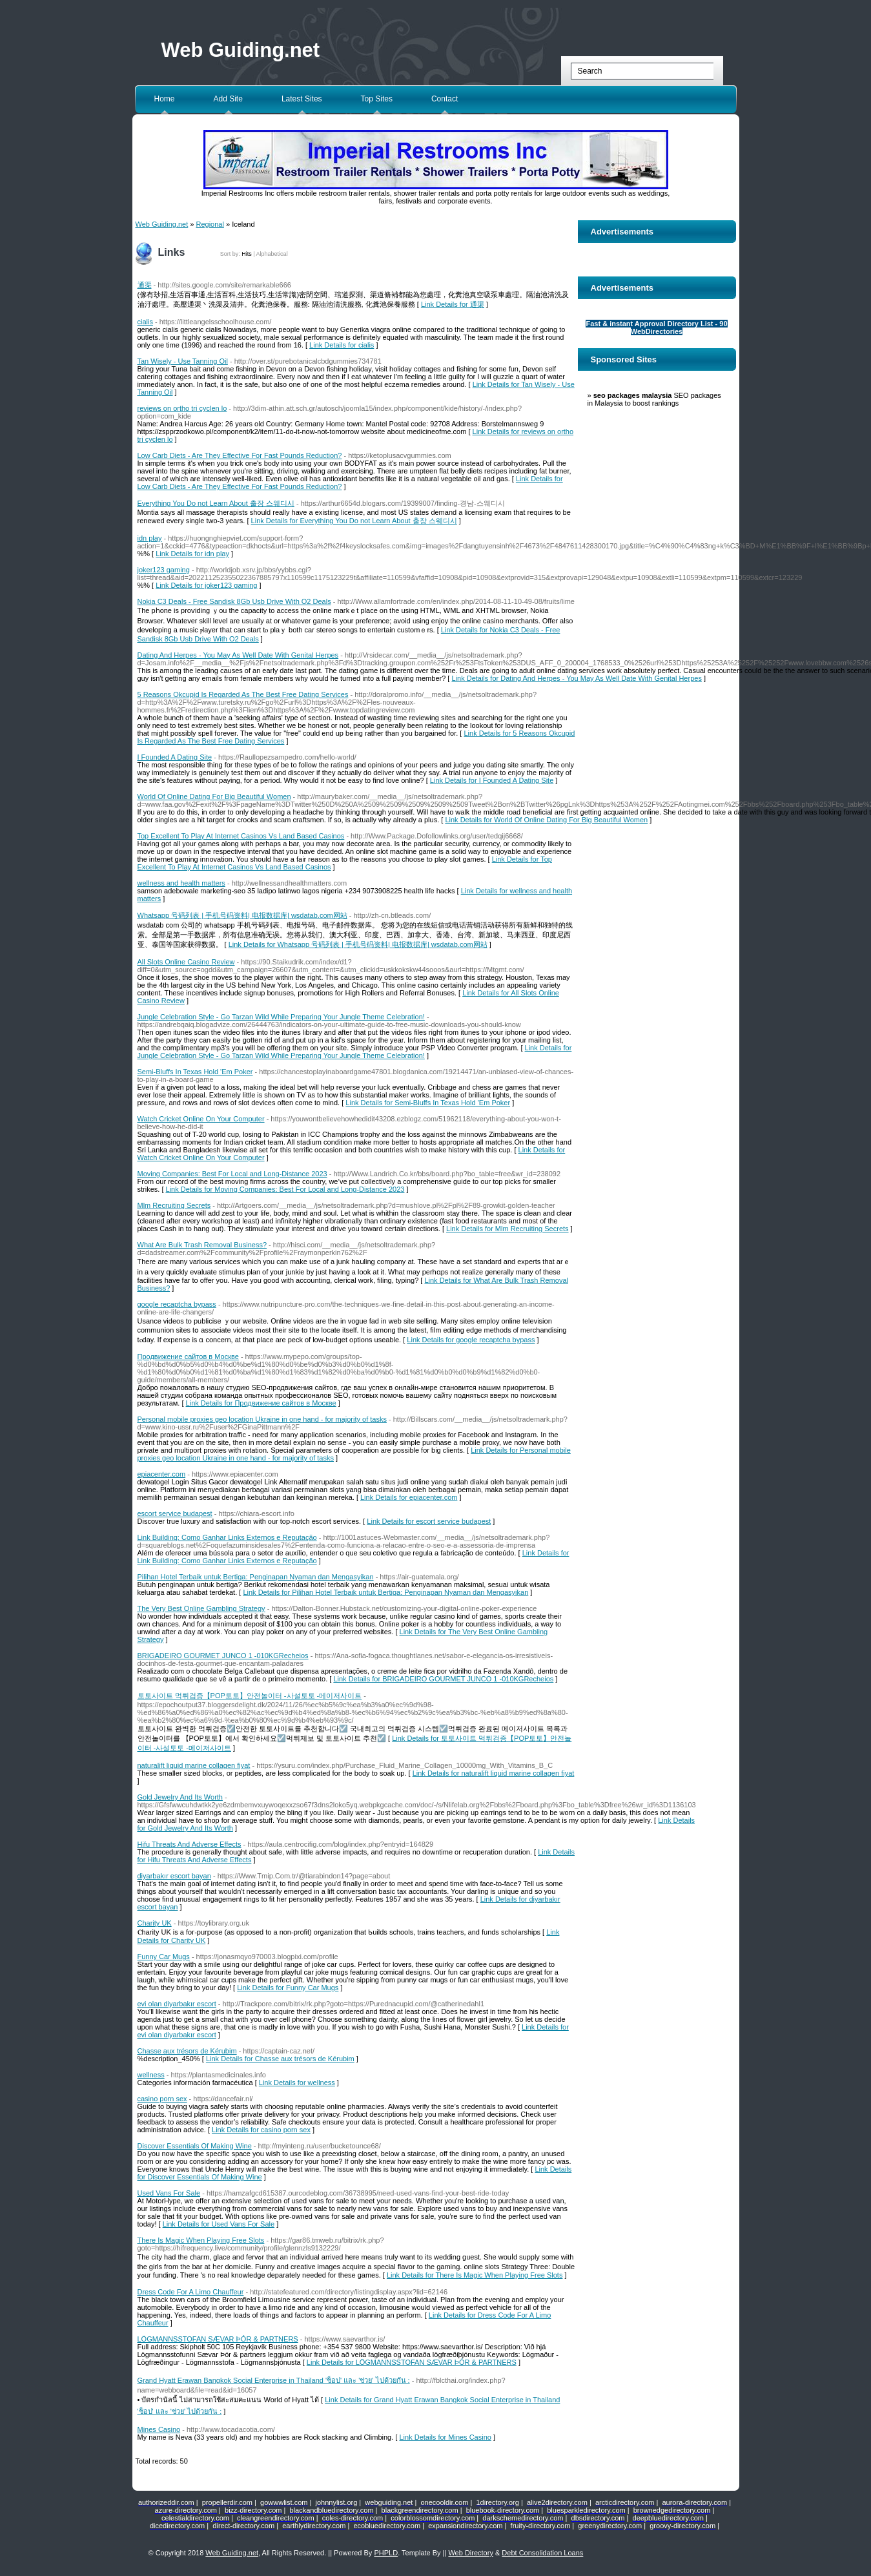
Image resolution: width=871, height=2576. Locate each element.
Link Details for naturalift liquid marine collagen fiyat (494, 1773)
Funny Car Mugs (164, 1956)
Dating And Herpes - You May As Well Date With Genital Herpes (238, 655)
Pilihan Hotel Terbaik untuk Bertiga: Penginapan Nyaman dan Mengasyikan (256, 1577)
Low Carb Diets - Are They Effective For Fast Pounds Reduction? (240, 455)
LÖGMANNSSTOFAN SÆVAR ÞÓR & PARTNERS (218, 2339)
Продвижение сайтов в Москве (188, 1356)
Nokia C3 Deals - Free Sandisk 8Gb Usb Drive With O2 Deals (234, 601)
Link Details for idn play (192, 553)
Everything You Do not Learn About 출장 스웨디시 (216, 503)
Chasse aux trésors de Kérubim (187, 2051)
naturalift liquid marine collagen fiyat (194, 1765)
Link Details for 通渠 (452, 304)
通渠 (145, 285)
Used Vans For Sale (169, 2193)
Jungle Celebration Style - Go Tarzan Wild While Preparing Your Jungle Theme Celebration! (281, 1017)
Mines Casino (159, 2429)
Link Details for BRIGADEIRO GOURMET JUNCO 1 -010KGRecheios (443, 1679)
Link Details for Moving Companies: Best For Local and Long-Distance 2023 (285, 1189)
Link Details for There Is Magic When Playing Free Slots (474, 2275)
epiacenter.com (162, 1474)
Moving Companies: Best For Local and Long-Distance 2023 (232, 1174)
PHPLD (386, 2553)
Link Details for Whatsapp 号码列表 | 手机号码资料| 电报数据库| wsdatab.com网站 (358, 944)
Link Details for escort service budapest (429, 1521)
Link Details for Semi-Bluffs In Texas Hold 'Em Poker (427, 1102)
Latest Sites (302, 98)
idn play (150, 538)
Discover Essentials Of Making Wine (195, 2146)
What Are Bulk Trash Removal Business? (202, 1245)
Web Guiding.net (240, 50)
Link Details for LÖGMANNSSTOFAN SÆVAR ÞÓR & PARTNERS (412, 2362)
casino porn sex (162, 2099)
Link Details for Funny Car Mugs (287, 1987)
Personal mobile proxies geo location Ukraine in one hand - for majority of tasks (262, 1419)
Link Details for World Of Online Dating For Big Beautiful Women (546, 820)
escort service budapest (175, 1513)
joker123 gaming (164, 570)
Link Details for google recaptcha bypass (471, 1340)
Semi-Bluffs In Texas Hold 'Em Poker (195, 1071)
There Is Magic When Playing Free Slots (201, 2240)
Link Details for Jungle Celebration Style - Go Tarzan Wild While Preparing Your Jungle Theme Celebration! (355, 1051)
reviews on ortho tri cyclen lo (182, 408)
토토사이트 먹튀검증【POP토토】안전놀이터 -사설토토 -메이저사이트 (250, 1695)
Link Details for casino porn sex (261, 2130)
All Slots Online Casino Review (186, 962)
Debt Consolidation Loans (542, 2553)
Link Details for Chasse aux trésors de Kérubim (280, 2058)
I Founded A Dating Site (175, 757)
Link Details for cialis (341, 345)
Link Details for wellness (297, 2082)
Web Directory (470, 2553)
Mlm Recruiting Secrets (174, 1205)
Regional (209, 224)
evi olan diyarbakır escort (177, 2004)
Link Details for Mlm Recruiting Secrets (507, 1228)
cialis (145, 322)
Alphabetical (272, 254)
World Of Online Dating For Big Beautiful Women (214, 796)
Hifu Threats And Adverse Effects (189, 1844)
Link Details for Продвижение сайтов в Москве (261, 1403)
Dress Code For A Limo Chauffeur (191, 2292)
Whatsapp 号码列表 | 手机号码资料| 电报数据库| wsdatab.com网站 (242, 915)
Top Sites (377, 98)
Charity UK (155, 1923)
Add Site (228, 98)
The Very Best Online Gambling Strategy (201, 1608)
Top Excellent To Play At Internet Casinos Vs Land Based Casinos (241, 836)
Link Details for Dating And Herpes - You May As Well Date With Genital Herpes (576, 678)
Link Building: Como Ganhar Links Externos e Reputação (227, 1537)
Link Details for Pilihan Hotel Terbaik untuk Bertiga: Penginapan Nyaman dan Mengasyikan (385, 1592)
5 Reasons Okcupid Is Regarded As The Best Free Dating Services (243, 694)
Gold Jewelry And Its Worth (180, 1797)
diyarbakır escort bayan (174, 1876)
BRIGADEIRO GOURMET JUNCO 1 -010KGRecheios (223, 1655)
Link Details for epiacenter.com (408, 1497)
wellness (151, 2075)
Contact (444, 98)
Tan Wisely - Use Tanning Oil (183, 361)
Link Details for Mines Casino (445, 2437)
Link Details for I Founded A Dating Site (491, 780)
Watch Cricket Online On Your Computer (201, 1119)
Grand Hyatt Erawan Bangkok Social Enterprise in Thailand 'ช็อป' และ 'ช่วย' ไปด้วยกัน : (274, 2380)
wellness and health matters (181, 883)
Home (164, 98)
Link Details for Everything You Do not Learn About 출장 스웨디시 (354, 521)
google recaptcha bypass (177, 1304)
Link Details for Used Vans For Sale (218, 2224)
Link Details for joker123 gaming (206, 585)
